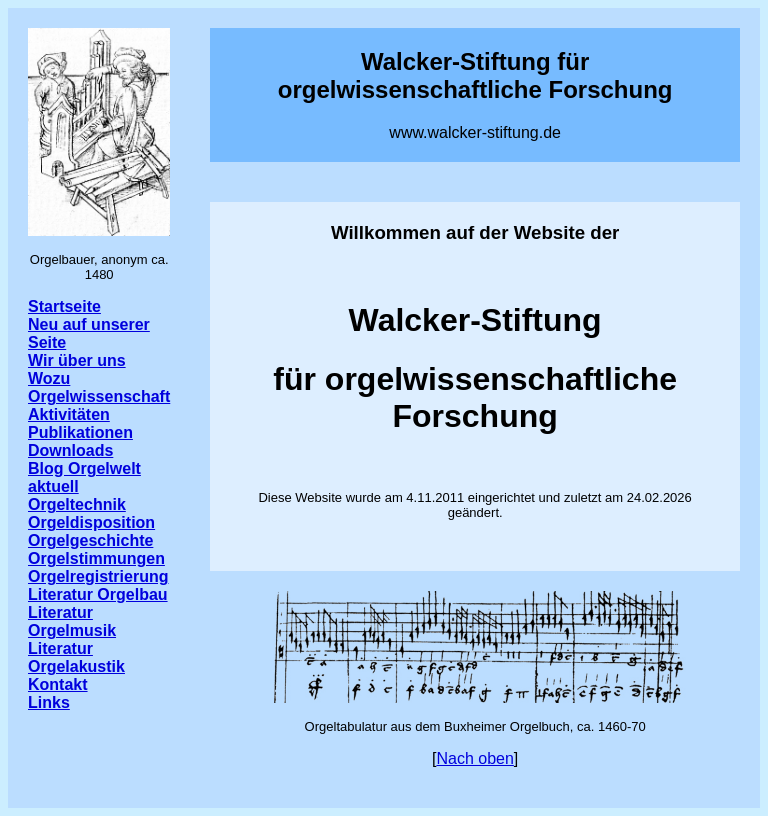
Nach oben (474, 758)
